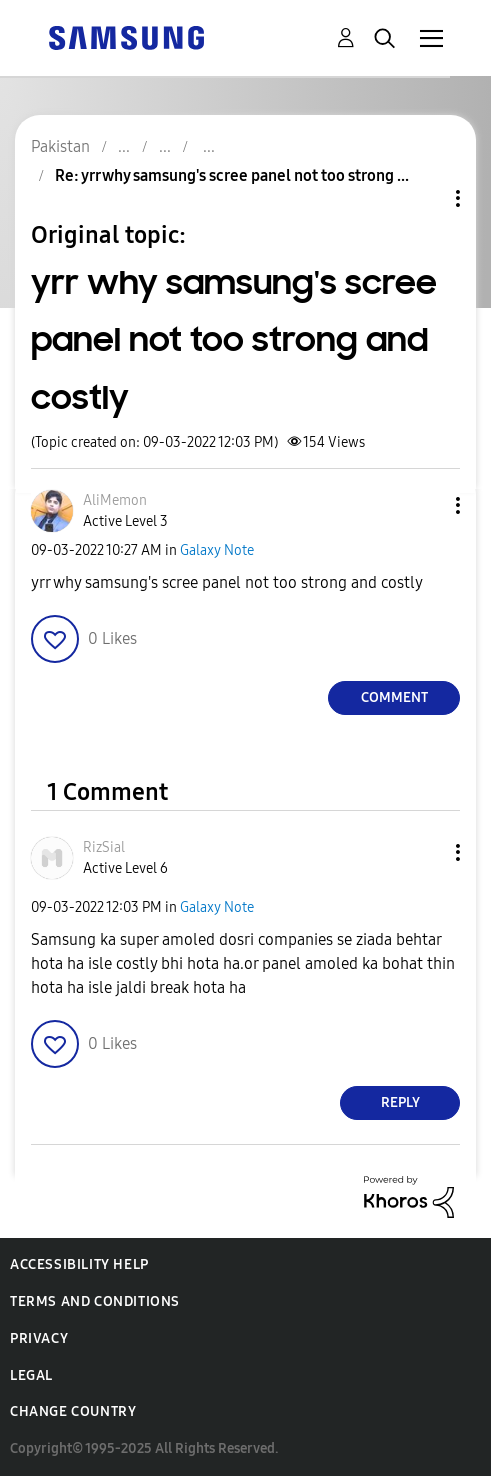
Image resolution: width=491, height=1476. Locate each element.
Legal (31, 1375)
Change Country (73, 1411)
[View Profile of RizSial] (104, 847)
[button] (425, 505)
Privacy (39, 1338)
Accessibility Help (79, 1264)
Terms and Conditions (95, 1301)
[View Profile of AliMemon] (115, 500)
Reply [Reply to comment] (400, 1102)
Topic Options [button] (424, 198)
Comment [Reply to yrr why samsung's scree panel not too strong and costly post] (394, 697)
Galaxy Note (217, 550)
